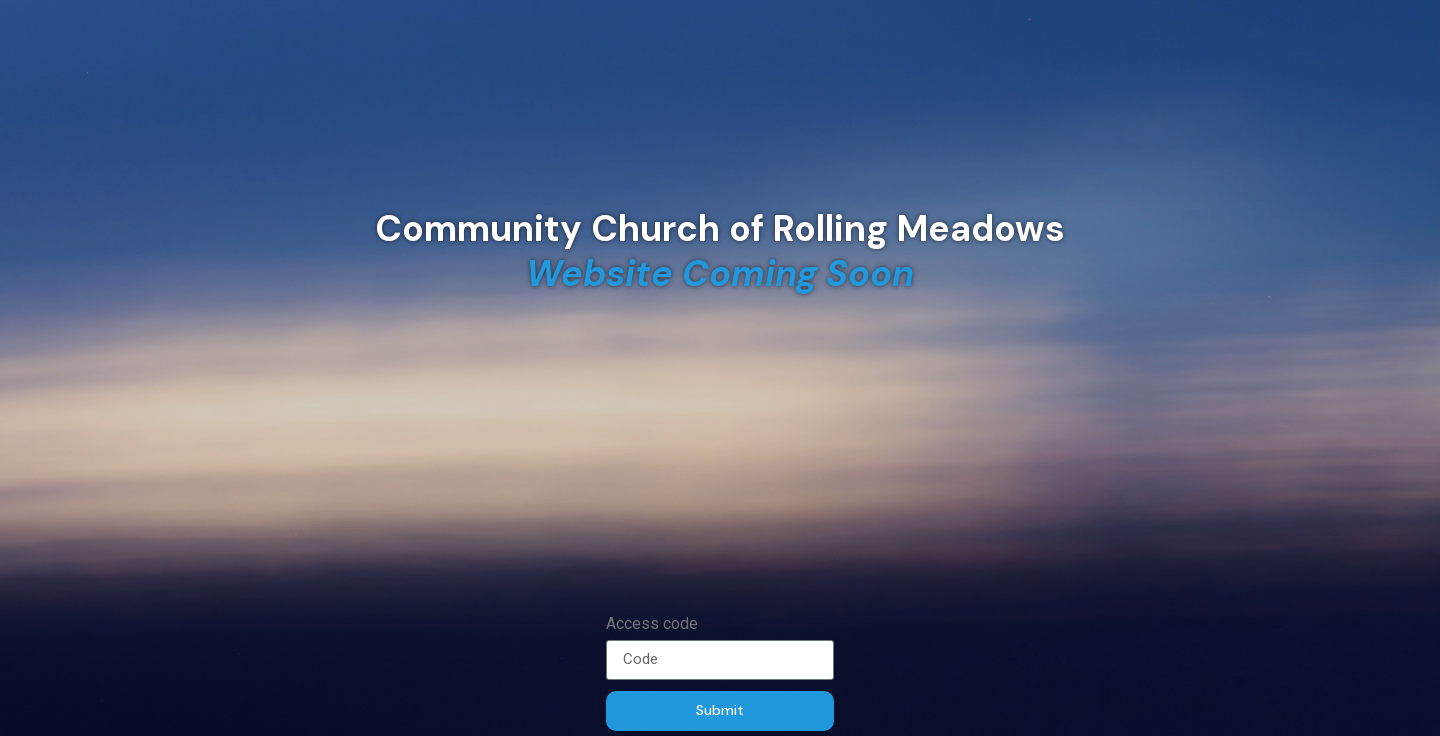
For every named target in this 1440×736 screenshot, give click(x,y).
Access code (652, 624)
